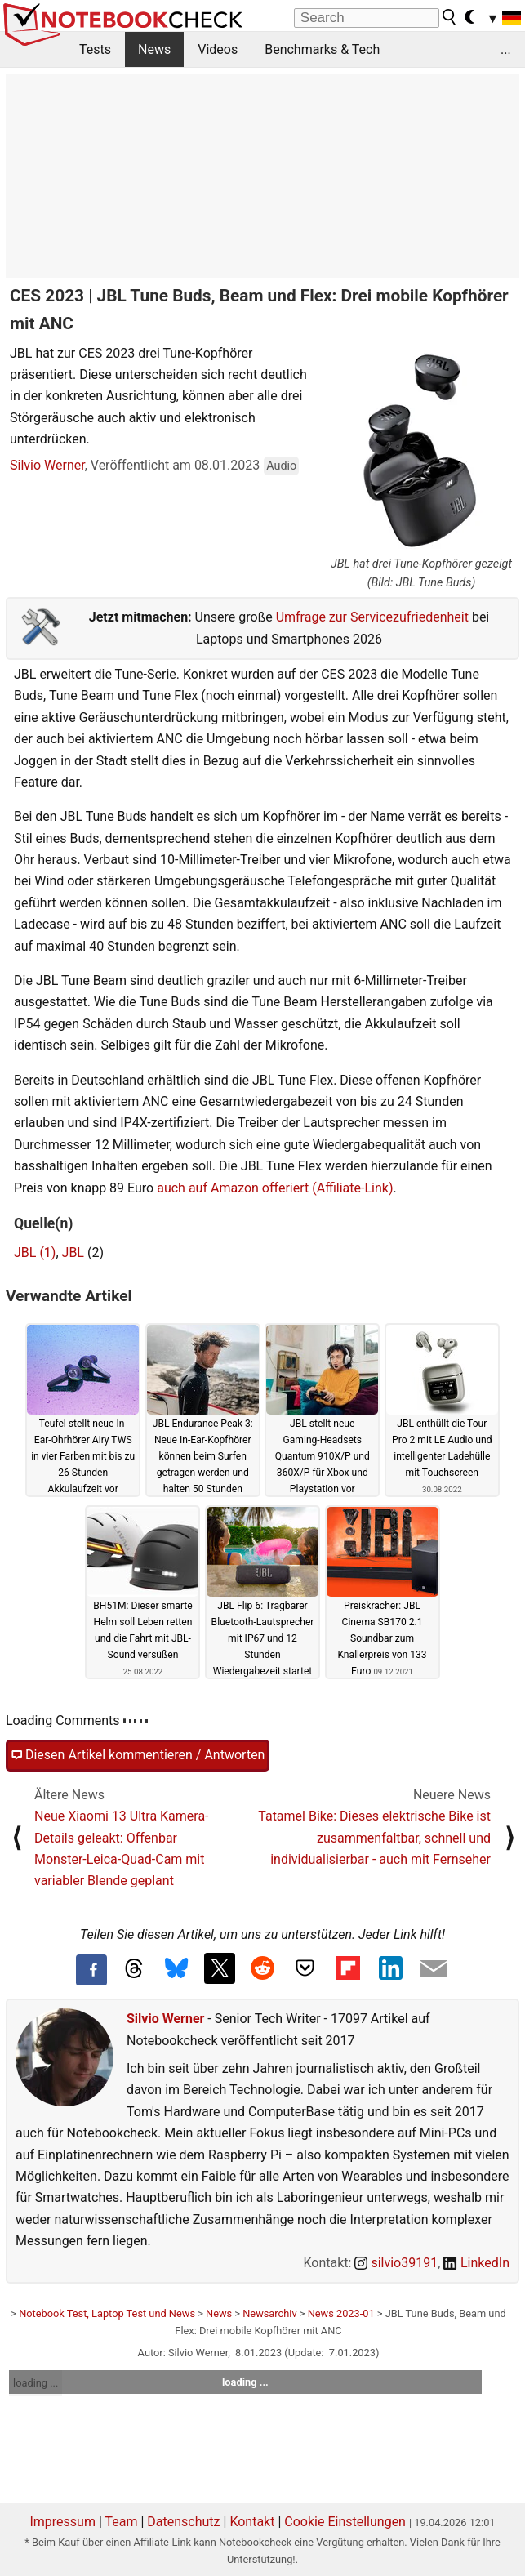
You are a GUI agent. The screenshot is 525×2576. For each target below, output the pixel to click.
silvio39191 (396, 2263)
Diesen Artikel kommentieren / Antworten (138, 1755)
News (154, 49)
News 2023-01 (341, 2313)
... (506, 49)
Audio (281, 466)
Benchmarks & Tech (322, 49)
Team (121, 2521)
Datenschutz (183, 2521)
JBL (73, 1252)
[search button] (450, 17)
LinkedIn (476, 2263)
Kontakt (251, 2521)
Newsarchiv (269, 2313)
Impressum (62, 2521)
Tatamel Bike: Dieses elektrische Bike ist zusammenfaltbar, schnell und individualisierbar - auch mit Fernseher (374, 1837)
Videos (218, 49)
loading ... (35, 2383)
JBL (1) (35, 1252)
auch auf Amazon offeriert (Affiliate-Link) (275, 1188)
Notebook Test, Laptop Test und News (107, 2313)
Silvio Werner (47, 465)
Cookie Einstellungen (345, 2521)
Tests (95, 49)
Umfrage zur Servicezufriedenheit (372, 617)
